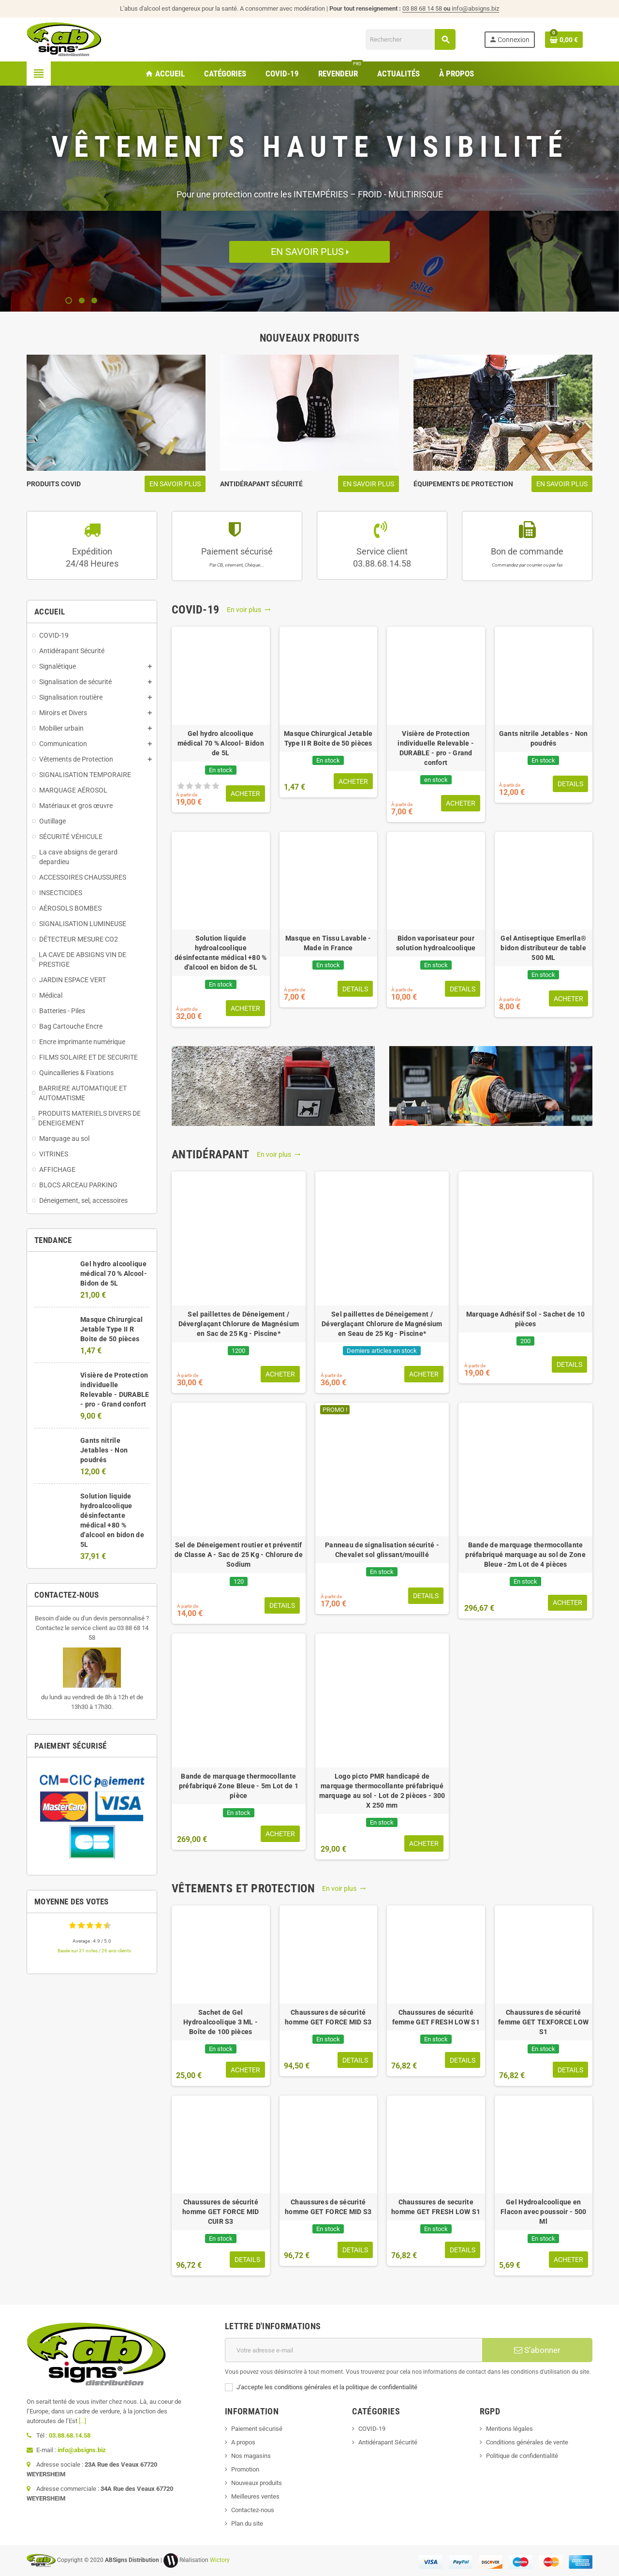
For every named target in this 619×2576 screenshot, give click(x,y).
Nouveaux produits (256, 2482)
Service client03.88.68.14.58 (382, 557)
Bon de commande (527, 557)
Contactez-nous (252, 2510)
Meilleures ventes (255, 2496)
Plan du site (247, 2523)
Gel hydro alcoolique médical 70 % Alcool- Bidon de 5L (113, 1273)
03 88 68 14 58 (427, 8)
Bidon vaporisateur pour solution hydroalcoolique (436, 943)
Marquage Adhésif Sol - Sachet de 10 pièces (525, 1319)
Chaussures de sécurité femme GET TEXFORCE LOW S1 (543, 2022)
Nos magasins (251, 2455)
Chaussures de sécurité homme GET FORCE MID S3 (328, 2017)
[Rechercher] (410, 39)
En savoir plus (309, 251)
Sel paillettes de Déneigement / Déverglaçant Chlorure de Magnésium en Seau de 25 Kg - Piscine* (382, 1323)
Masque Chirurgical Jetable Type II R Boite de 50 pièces (111, 1329)
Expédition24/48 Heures (92, 557)
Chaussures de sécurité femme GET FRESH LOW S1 (436, 2017)
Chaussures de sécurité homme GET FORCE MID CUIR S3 (220, 2211)
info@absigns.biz (475, 8)
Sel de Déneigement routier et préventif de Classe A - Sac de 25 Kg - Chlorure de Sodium (239, 1554)
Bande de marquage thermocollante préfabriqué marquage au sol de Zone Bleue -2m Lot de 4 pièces (525, 1554)
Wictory (220, 2560)
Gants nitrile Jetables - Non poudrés (104, 1450)
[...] (82, 2421)
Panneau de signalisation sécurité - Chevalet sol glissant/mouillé (382, 1549)
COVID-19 (371, 2428)
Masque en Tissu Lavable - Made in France (328, 943)
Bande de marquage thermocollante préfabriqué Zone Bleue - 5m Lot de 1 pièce (238, 1785)
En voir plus (249, 610)
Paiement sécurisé (237, 557)
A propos (243, 2442)
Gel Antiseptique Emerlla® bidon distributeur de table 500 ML (543, 947)
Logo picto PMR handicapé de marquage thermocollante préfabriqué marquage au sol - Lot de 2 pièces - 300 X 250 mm (382, 1790)
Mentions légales (509, 2428)
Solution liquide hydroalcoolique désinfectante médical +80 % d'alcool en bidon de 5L (221, 952)
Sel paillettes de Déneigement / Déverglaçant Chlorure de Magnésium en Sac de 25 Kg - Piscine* (238, 1323)
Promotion (245, 2469)
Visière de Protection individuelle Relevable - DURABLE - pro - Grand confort (436, 748)
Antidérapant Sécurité (387, 2442)
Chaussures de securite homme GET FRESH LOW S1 (435, 2207)
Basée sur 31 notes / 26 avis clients (94, 1950)
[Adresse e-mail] (353, 2350)
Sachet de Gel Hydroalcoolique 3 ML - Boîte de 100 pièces (220, 2022)
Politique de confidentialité (522, 2455)
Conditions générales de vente (527, 2442)
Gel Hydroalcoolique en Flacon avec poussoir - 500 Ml (543, 2211)
